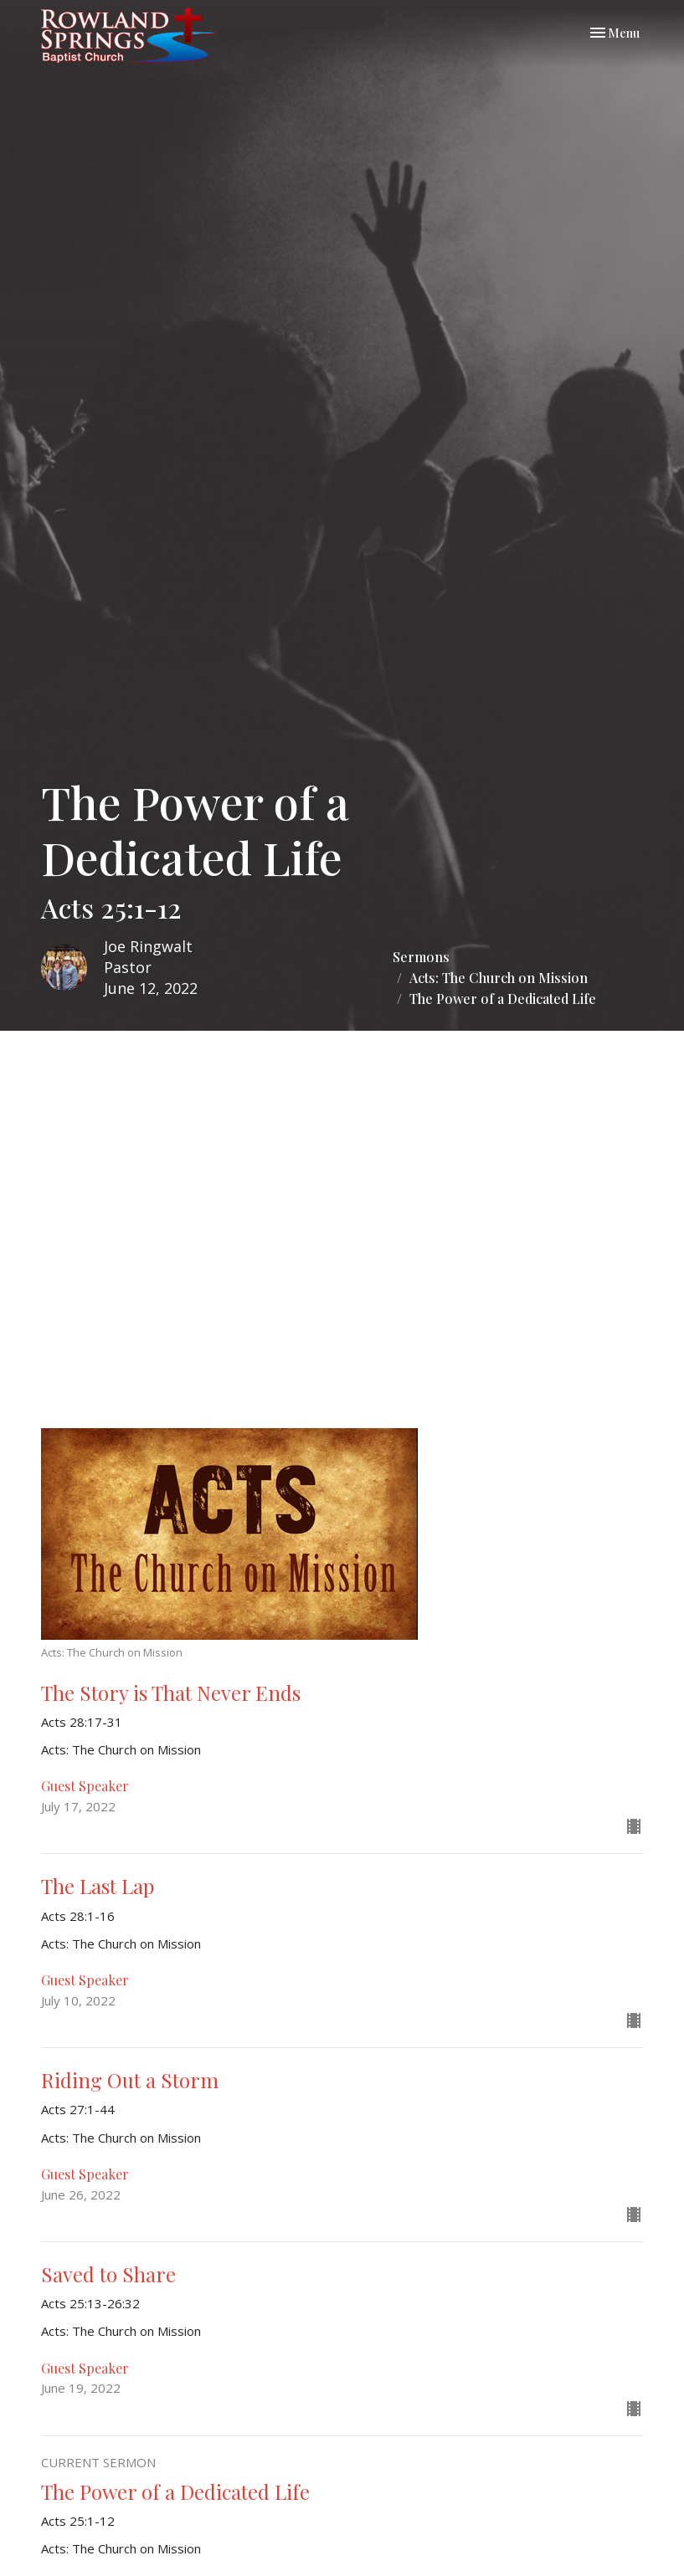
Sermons (421, 956)
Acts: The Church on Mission (498, 977)
